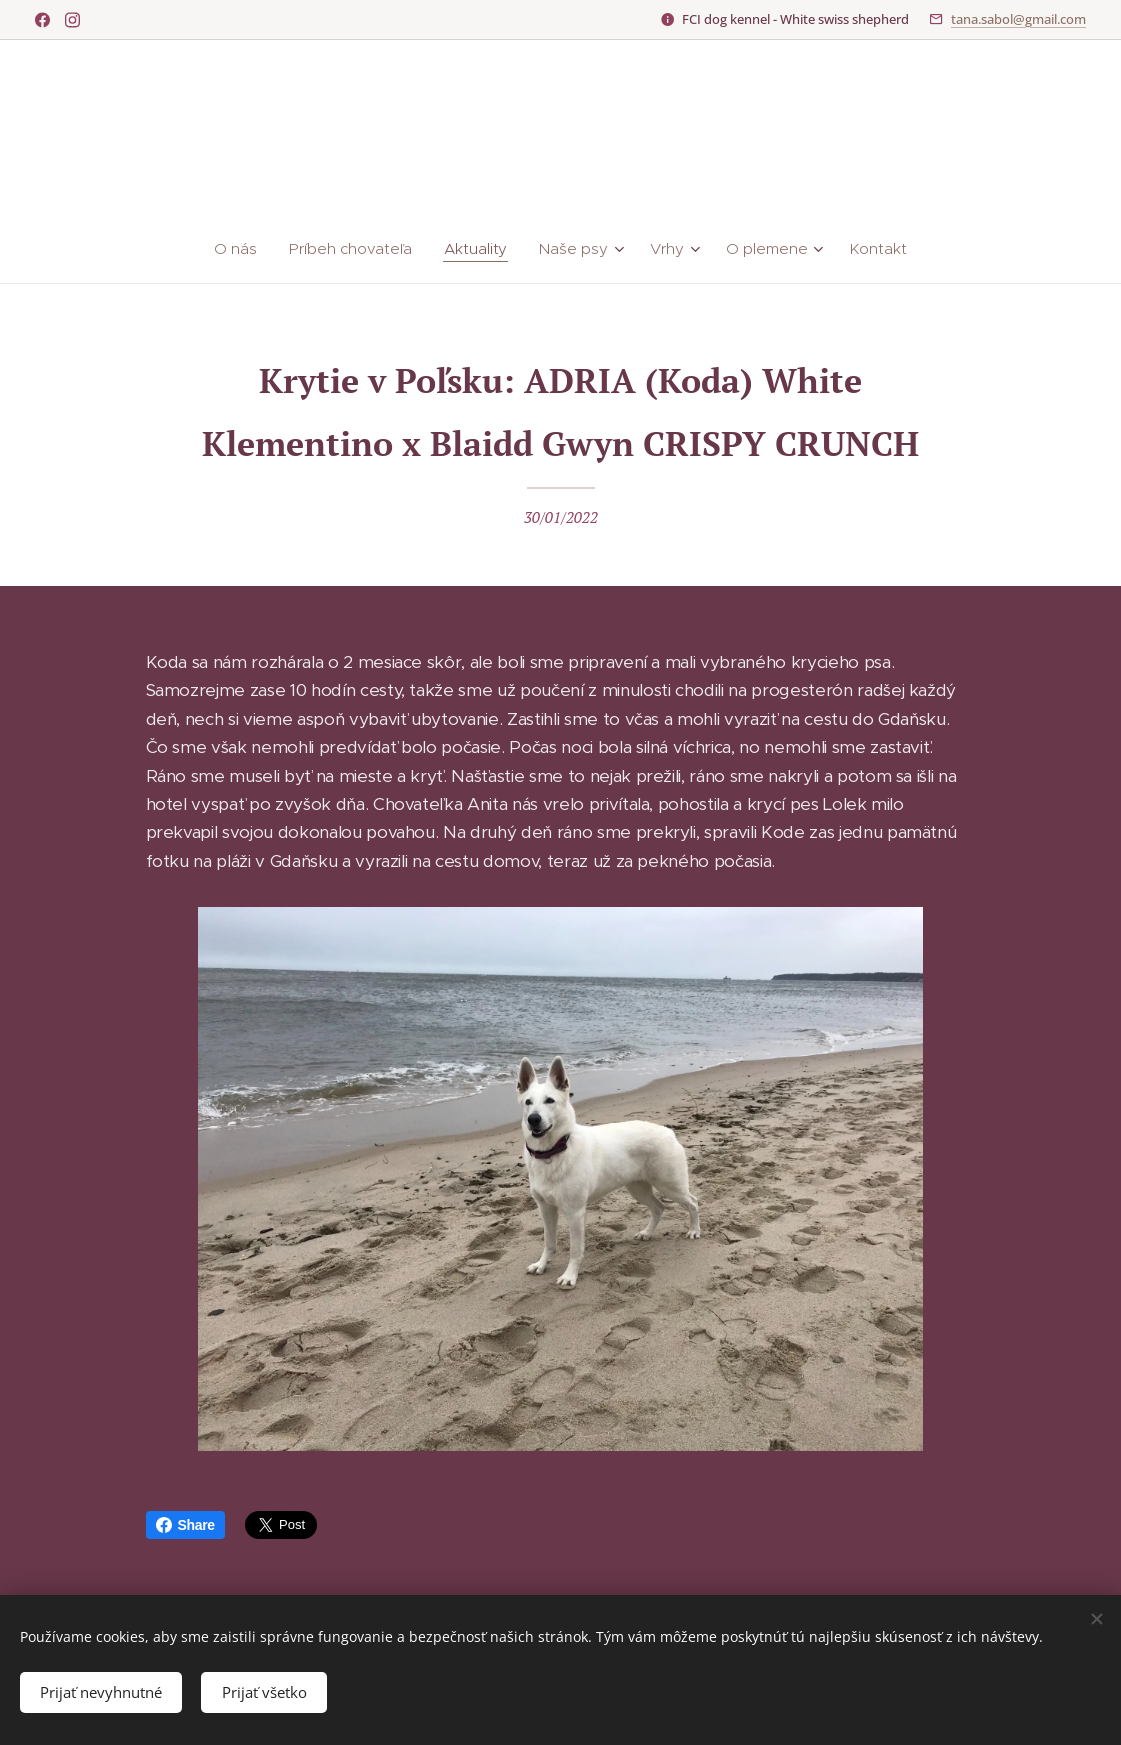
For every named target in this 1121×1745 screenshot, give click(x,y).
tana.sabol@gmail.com (1018, 19)
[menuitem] (245, 249)
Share (185, 1525)
